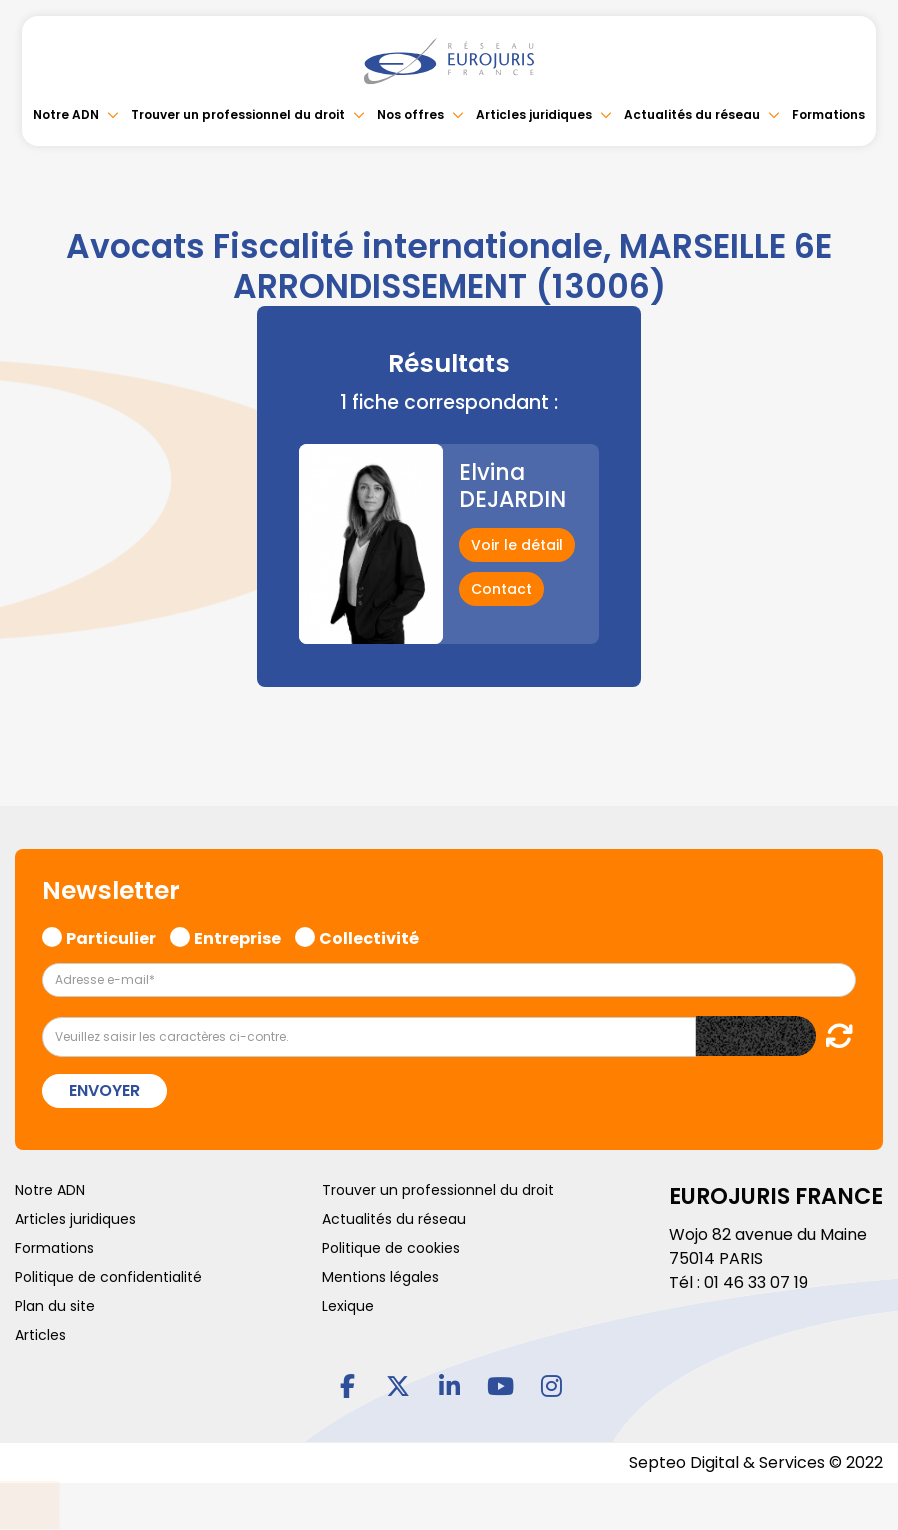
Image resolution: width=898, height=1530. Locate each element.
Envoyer (104, 1090)
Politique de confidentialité (108, 1277)
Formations (828, 114)
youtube (500, 1386)
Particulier (111, 936)
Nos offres (410, 114)
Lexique (348, 1306)
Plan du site (55, 1306)
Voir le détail (517, 545)
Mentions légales (380, 1277)
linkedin (449, 1386)
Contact (501, 589)
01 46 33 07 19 (756, 1282)
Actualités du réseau (692, 114)
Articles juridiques (534, 114)
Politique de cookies (391, 1248)
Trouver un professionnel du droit (238, 114)
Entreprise (237, 936)
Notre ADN (66, 114)
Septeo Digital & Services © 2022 (756, 1462)
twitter (398, 1386)
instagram (551, 1386)
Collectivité (369, 936)
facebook (347, 1386)
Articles (40, 1335)
